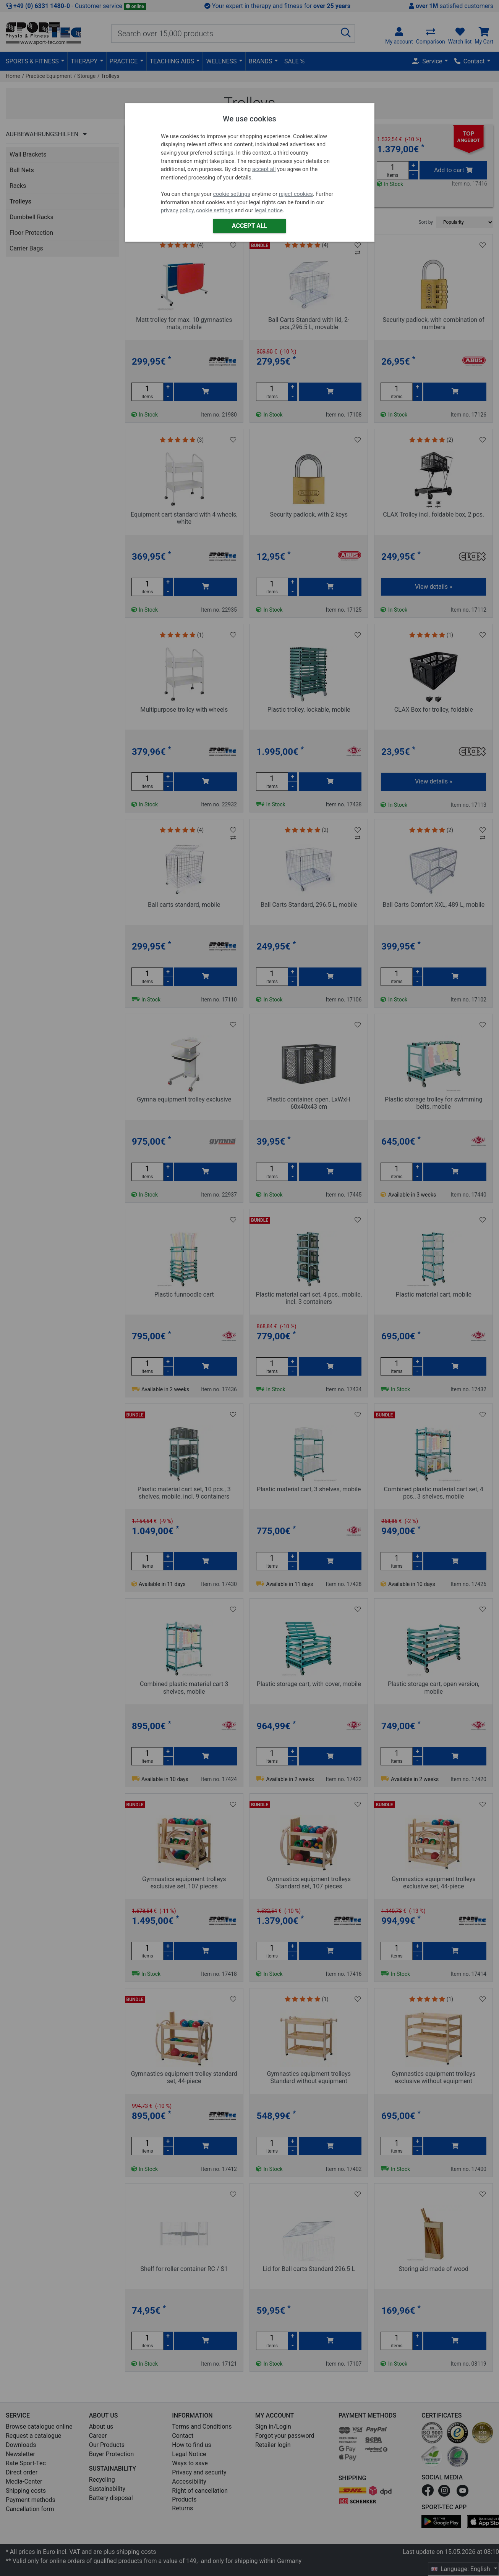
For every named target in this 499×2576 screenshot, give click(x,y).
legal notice (268, 210)
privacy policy (177, 210)
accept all (264, 169)
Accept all (249, 225)
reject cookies (296, 194)
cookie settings (231, 194)
